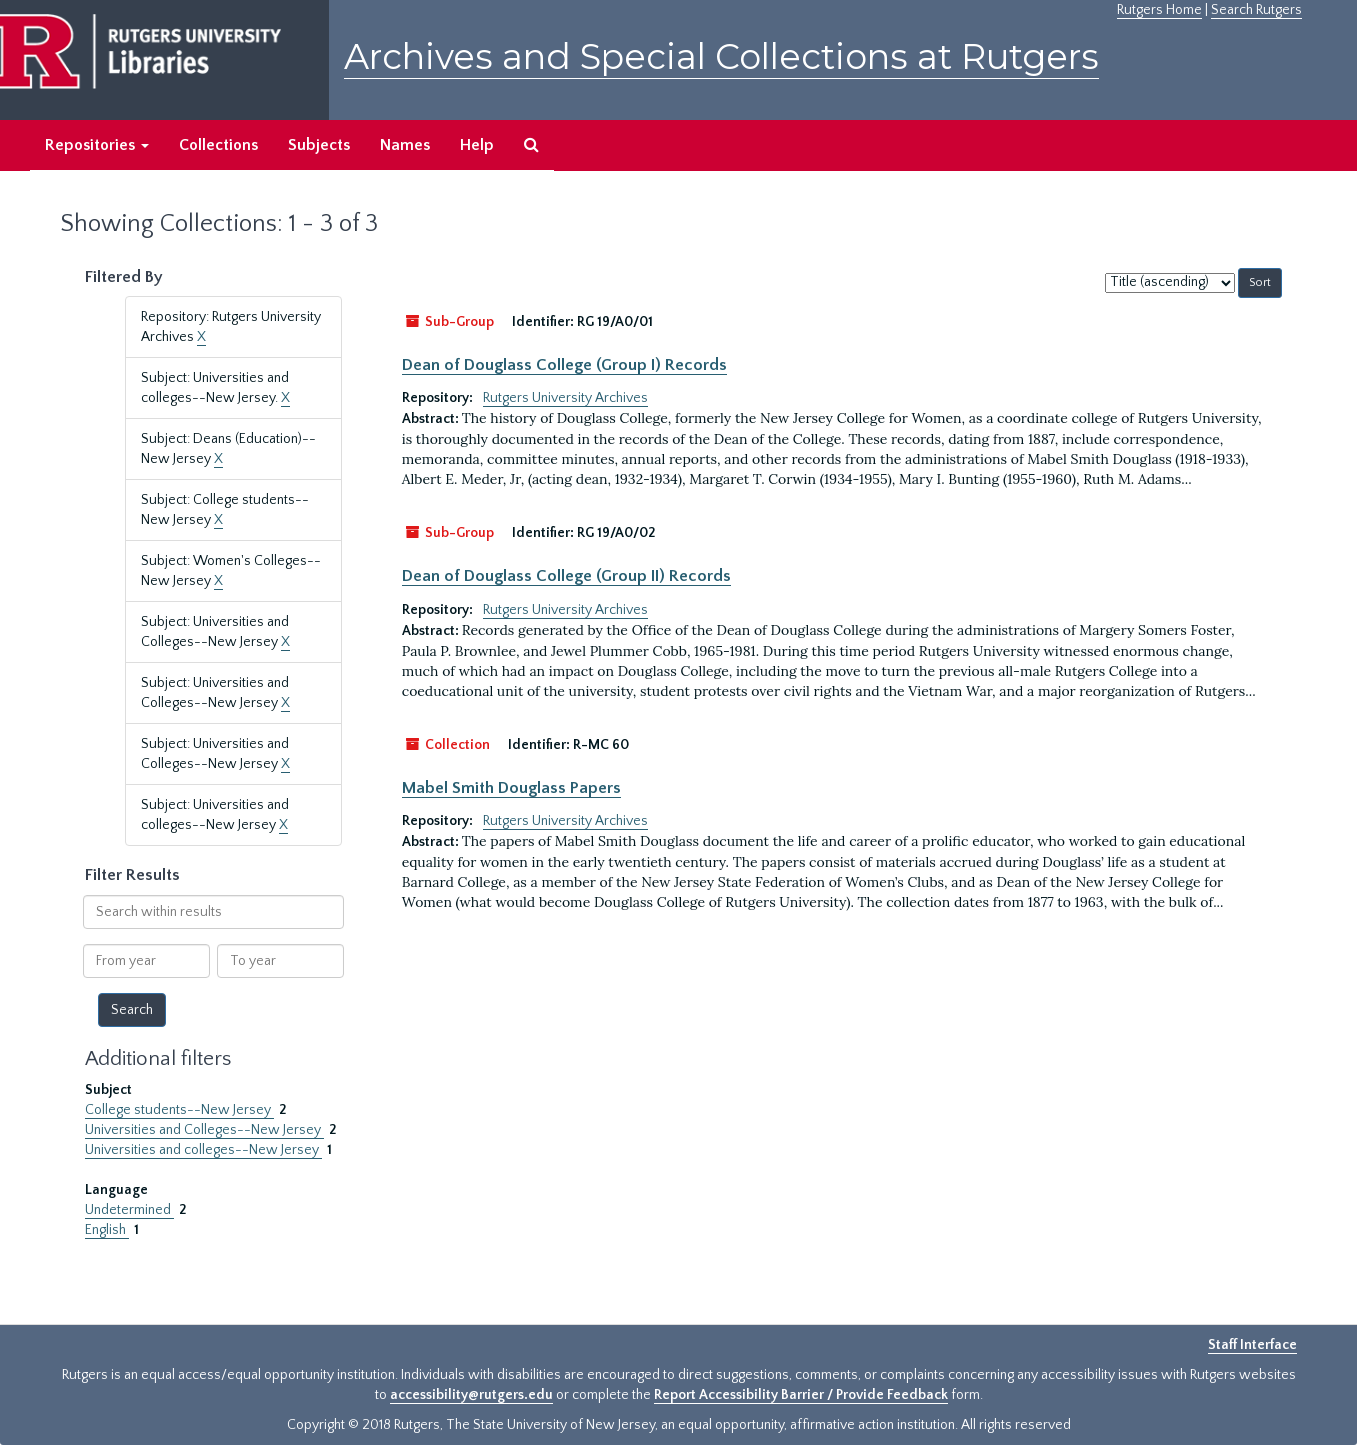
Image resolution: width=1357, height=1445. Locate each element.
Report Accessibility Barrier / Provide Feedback (801, 1395)
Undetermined (129, 1210)
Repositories (97, 145)
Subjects (319, 145)
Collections (218, 145)
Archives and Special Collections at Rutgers (721, 56)
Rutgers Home (1159, 10)
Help (477, 145)
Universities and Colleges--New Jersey (204, 1130)
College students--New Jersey (179, 1110)
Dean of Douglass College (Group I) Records (564, 365)
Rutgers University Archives (565, 398)
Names (405, 145)
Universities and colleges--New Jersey (203, 1150)
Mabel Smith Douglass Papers (511, 788)
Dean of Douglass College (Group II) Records (566, 576)
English (107, 1230)
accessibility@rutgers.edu (471, 1395)
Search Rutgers (1256, 10)
